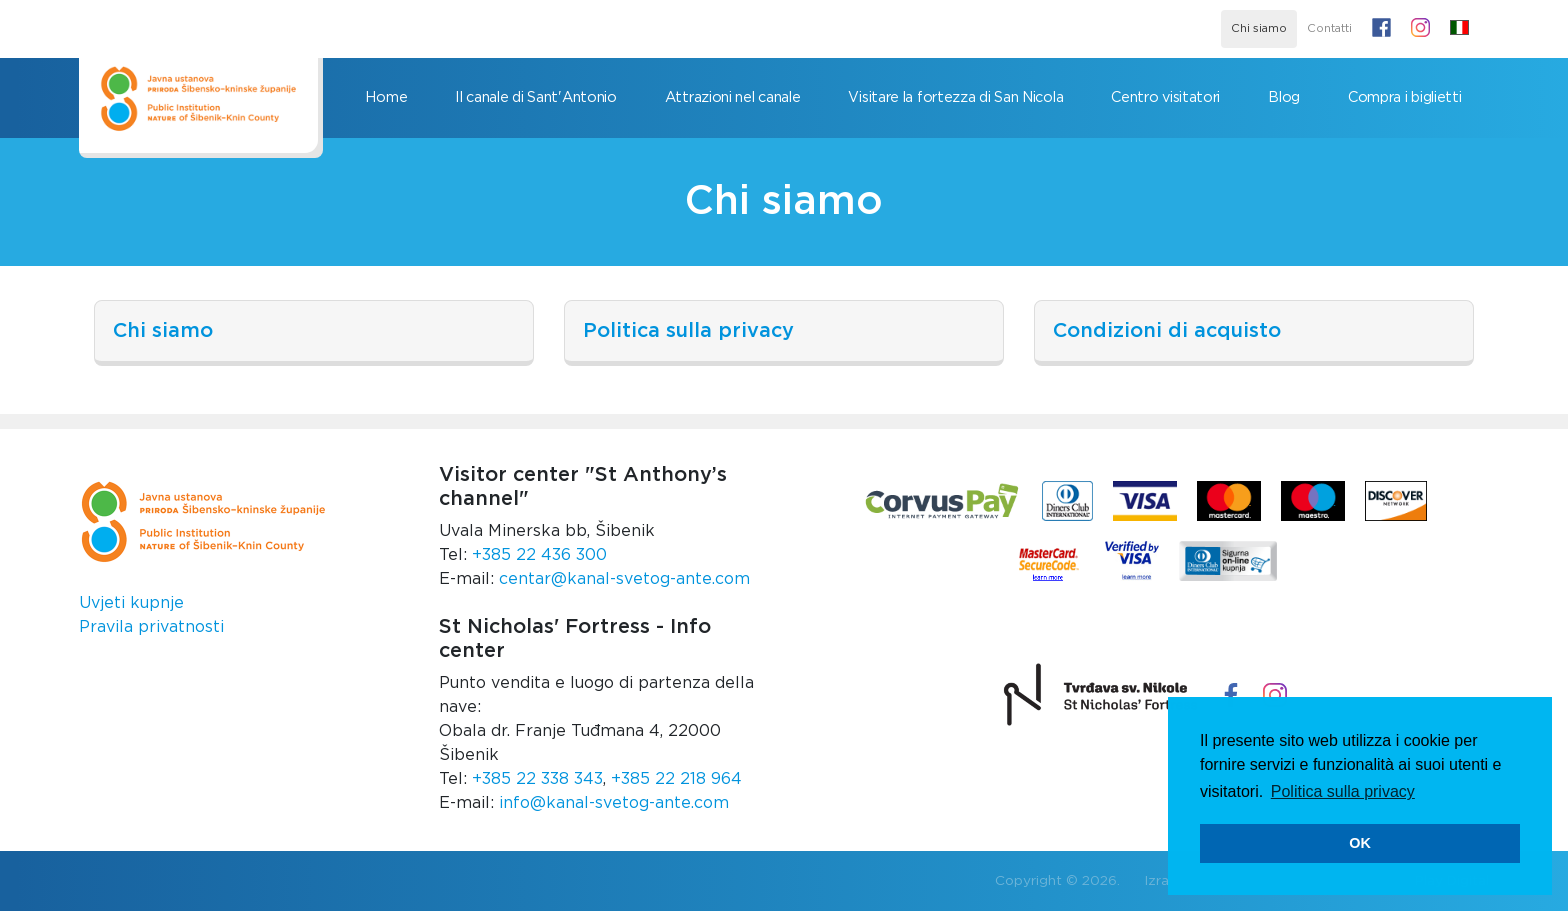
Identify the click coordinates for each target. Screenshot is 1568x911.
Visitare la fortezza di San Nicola (955, 97)
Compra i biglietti (1405, 97)
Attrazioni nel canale (733, 97)
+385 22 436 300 (539, 555)
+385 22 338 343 (537, 779)
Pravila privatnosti (151, 627)
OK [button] (1360, 843)
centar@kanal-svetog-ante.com (624, 579)
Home (386, 97)
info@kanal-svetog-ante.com (614, 803)
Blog (1284, 97)
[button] (1459, 29)
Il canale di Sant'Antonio (536, 97)
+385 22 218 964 (676, 779)
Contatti (1329, 28)
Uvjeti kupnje (131, 603)
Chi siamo (1259, 28)
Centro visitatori (1165, 97)
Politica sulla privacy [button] (1343, 791)
